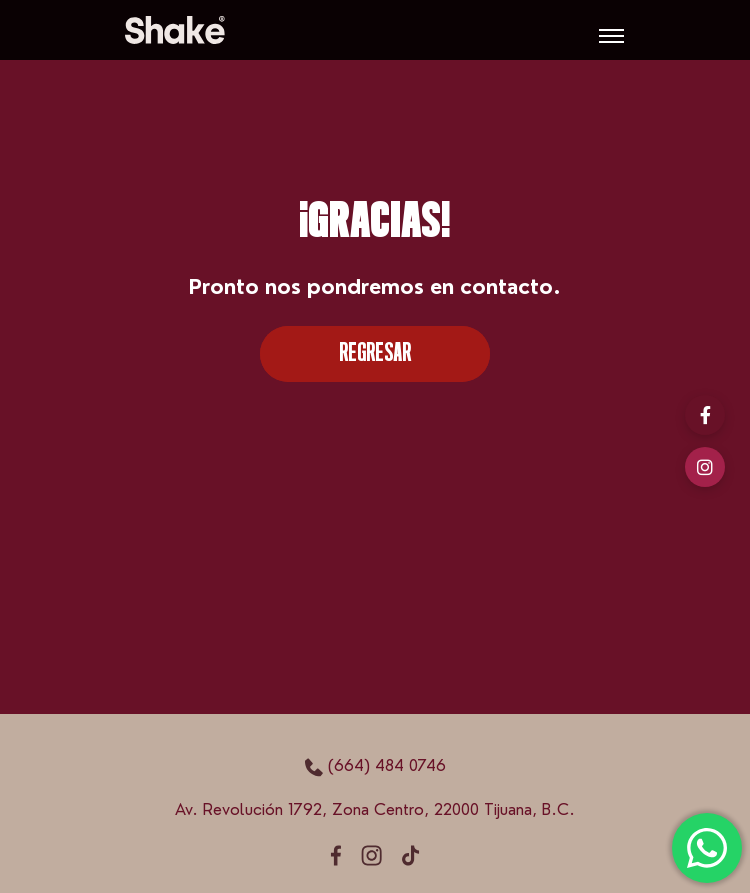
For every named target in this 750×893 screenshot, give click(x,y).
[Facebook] (705, 415)
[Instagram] (705, 467)
